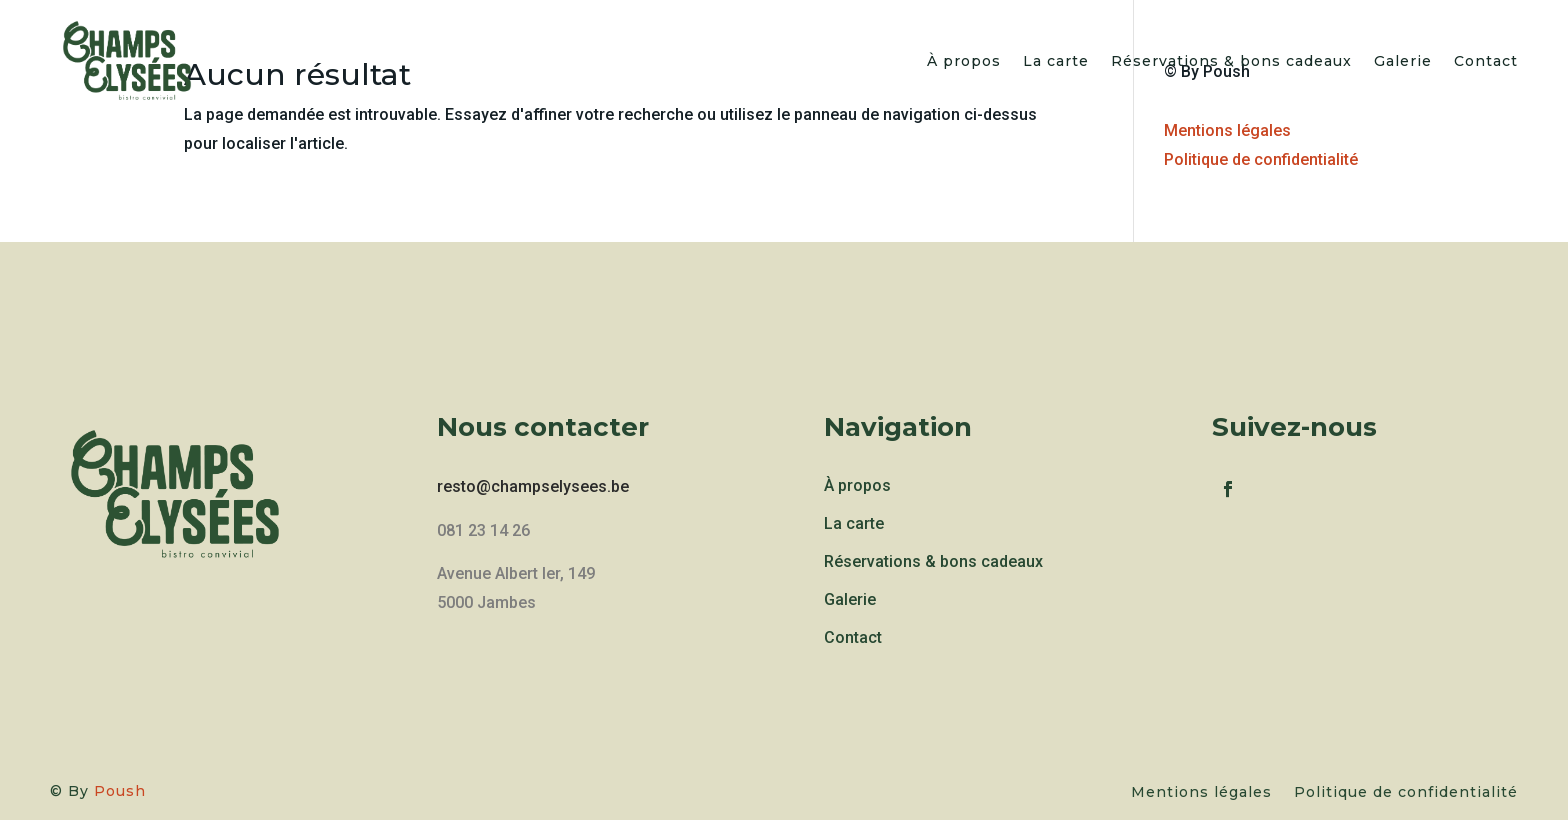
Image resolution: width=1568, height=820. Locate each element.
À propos (964, 63)
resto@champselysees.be (533, 486)
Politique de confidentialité (1261, 159)
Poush (120, 791)
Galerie (1403, 63)
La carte (1056, 63)
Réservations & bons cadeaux (1231, 63)
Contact (1486, 63)
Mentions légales (1227, 130)
